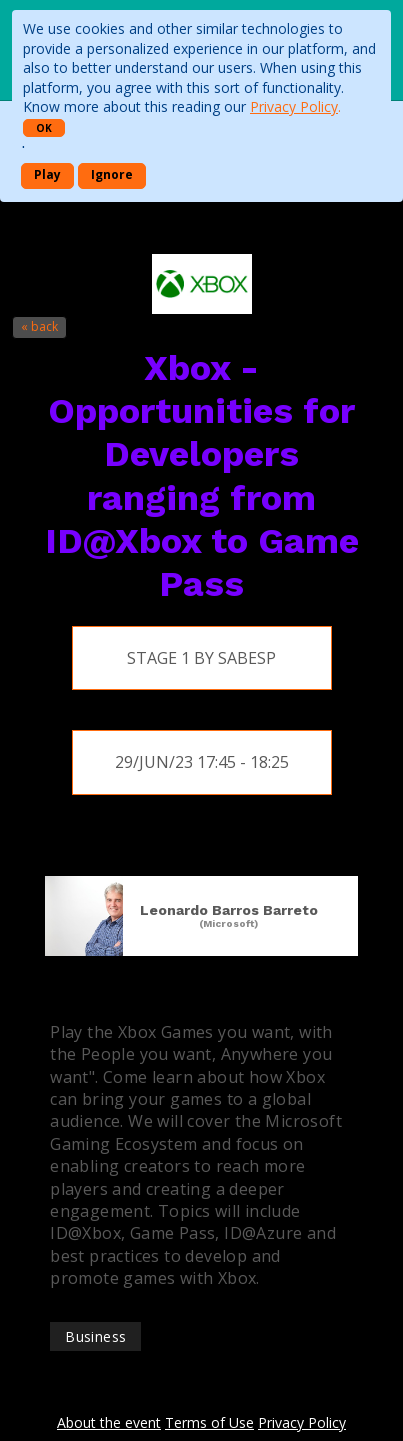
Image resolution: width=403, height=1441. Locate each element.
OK (44, 128)
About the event (109, 1422)
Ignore (112, 174)
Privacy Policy (294, 106)
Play (47, 174)
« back (39, 326)
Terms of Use (209, 1422)
